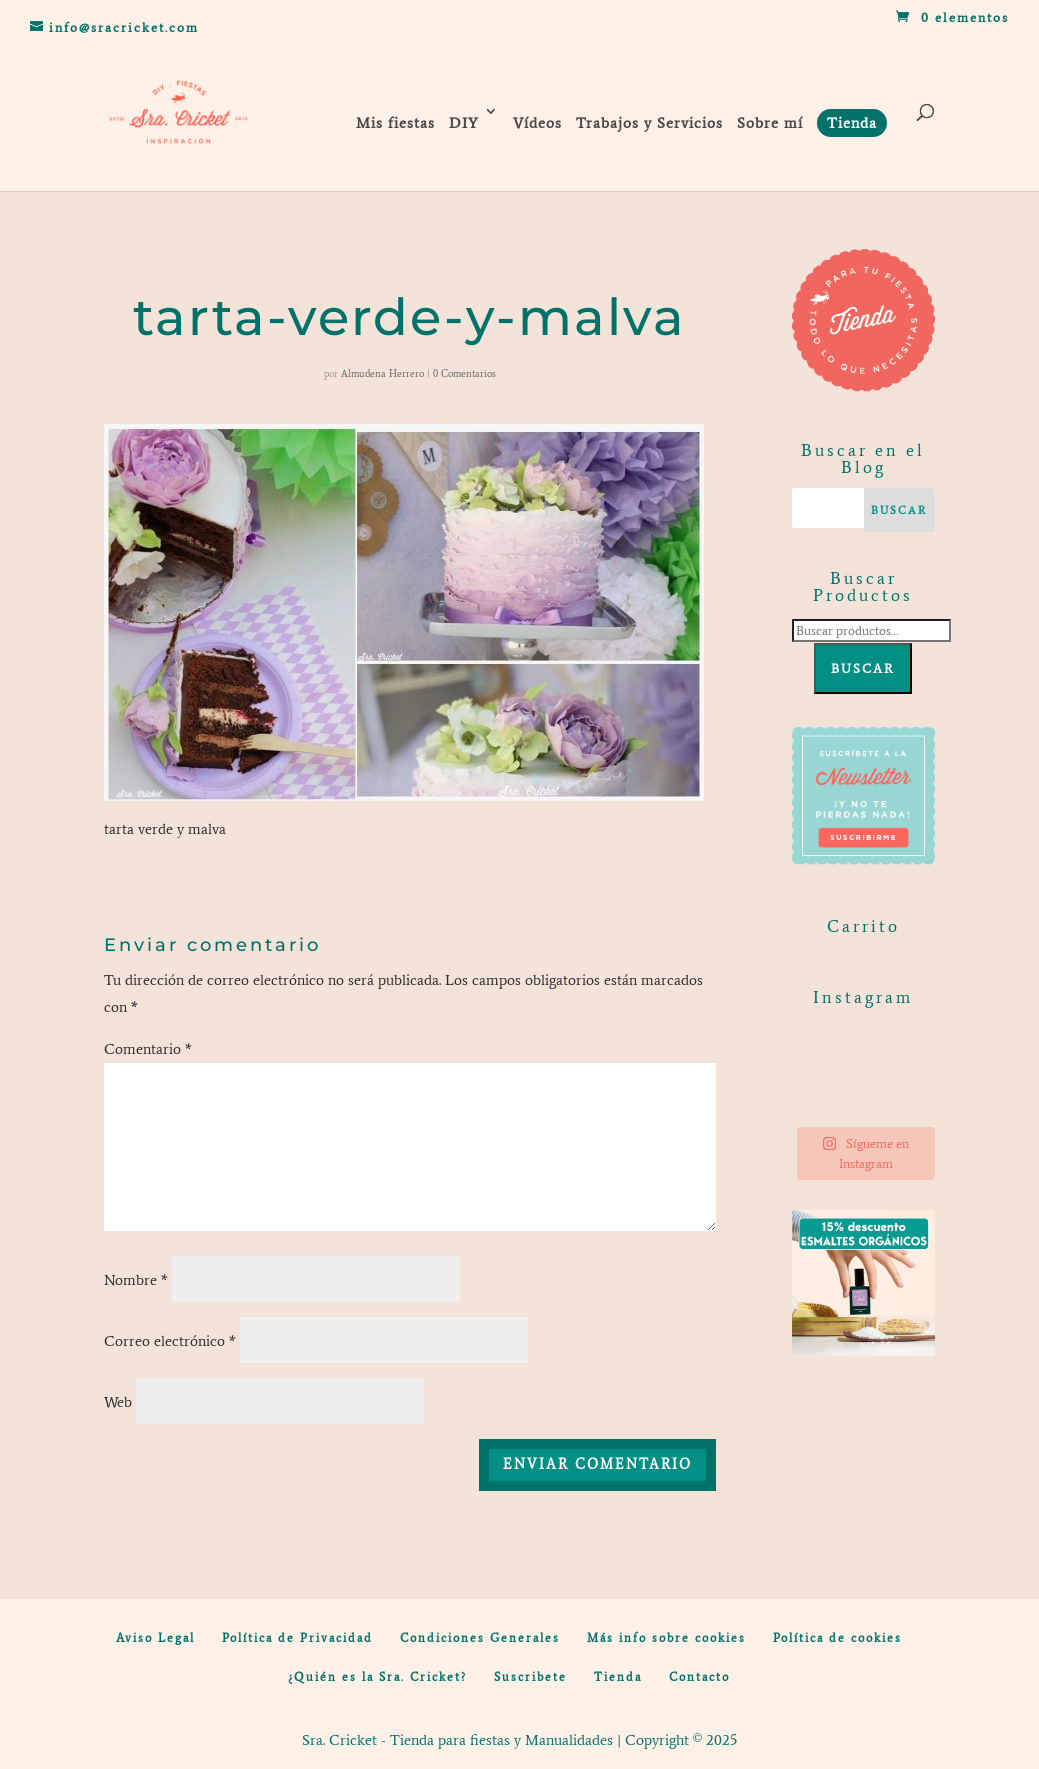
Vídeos (537, 123)
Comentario (148, 1049)
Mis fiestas (395, 123)
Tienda (618, 1677)
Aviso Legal (155, 1638)
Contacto (699, 1677)
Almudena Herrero (382, 373)
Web (118, 1402)
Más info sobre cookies (666, 1638)
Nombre (136, 1280)
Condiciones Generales (480, 1638)
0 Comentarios (464, 373)
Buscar (863, 668)
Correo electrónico (170, 1341)
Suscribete (530, 1677)
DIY (464, 123)
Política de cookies (837, 1638)
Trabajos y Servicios (649, 123)
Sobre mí (770, 123)
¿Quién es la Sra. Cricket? (377, 1677)
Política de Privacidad (297, 1638)
